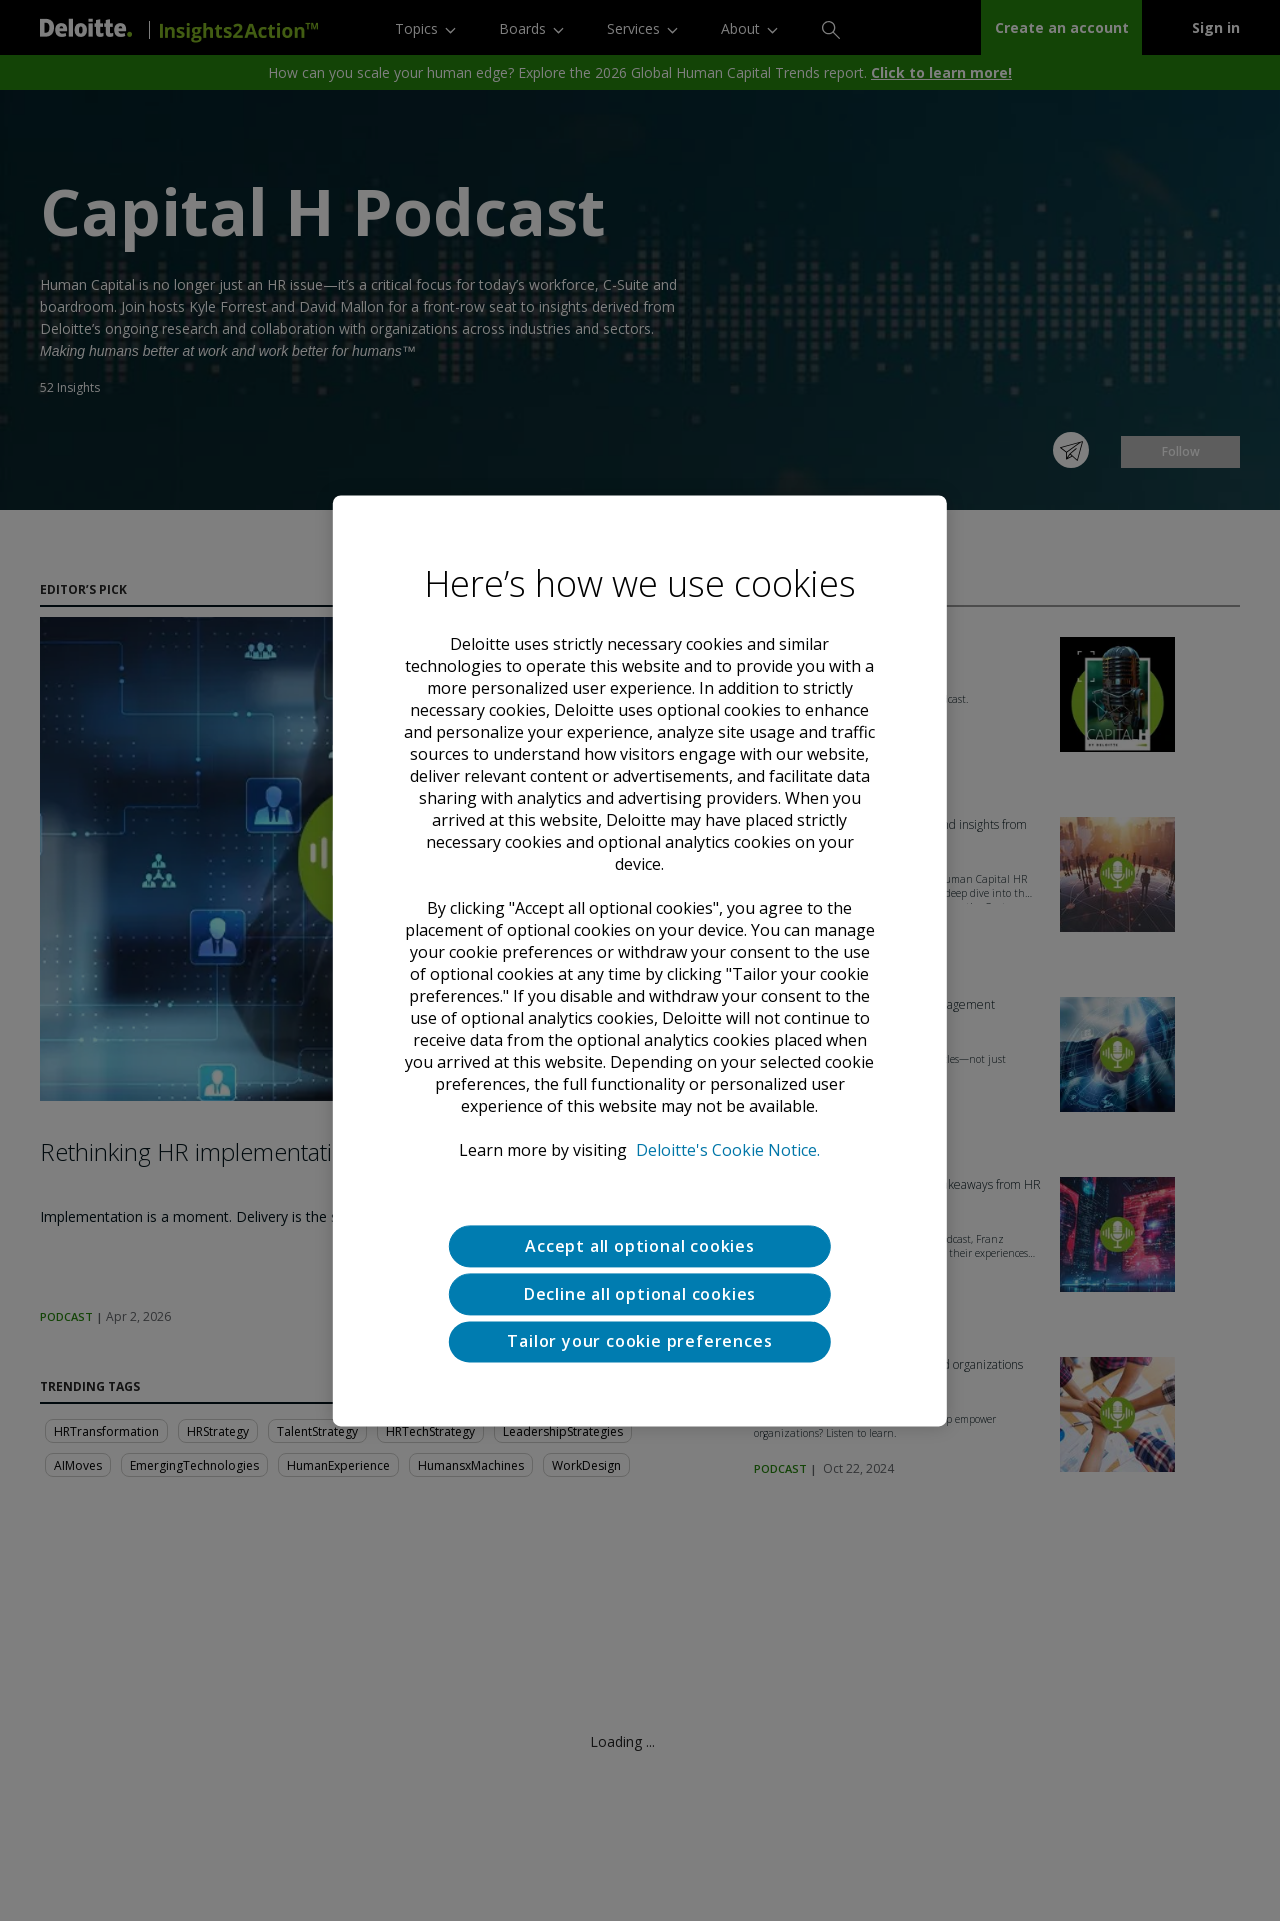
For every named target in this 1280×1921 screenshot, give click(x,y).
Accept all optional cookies (640, 1246)
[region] (640, 960)
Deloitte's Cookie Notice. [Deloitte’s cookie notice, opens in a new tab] (728, 1150)
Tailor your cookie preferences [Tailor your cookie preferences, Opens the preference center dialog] (639, 1342)
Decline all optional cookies (640, 1294)
